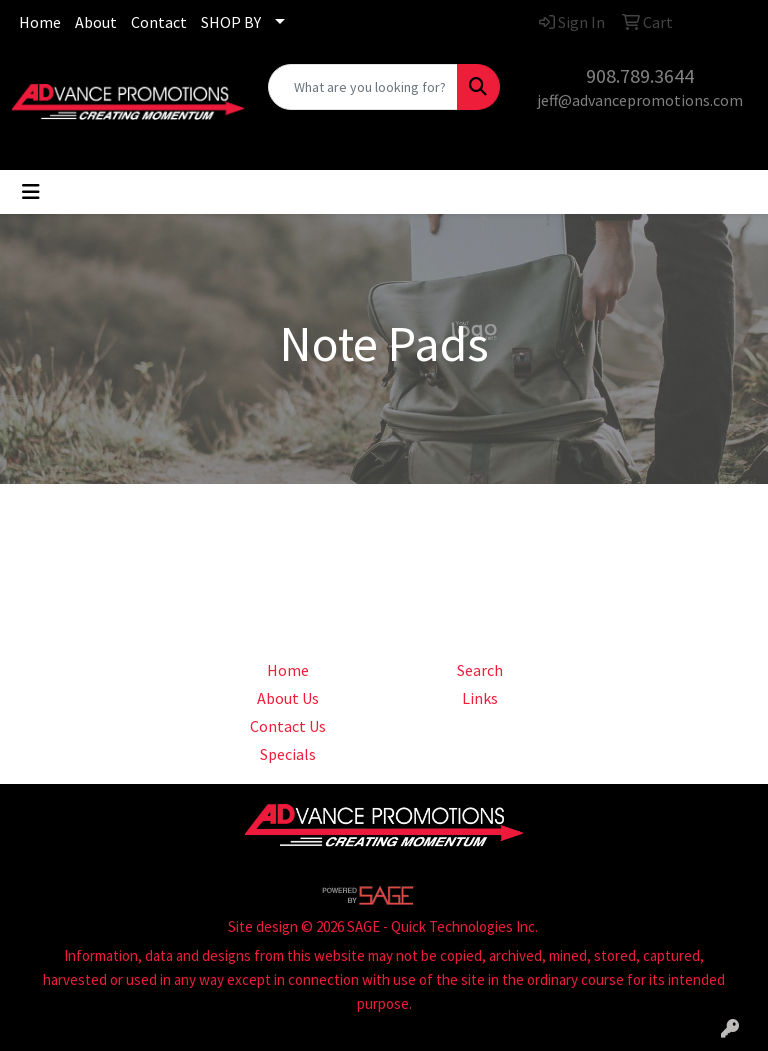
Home (40, 22)
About (96, 22)
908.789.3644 (640, 75)
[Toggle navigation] (31, 192)
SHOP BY (231, 22)
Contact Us (288, 726)
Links (480, 698)
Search (480, 670)
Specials (288, 754)
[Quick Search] (363, 87)
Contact (159, 22)
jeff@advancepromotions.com (640, 100)
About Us (288, 698)
